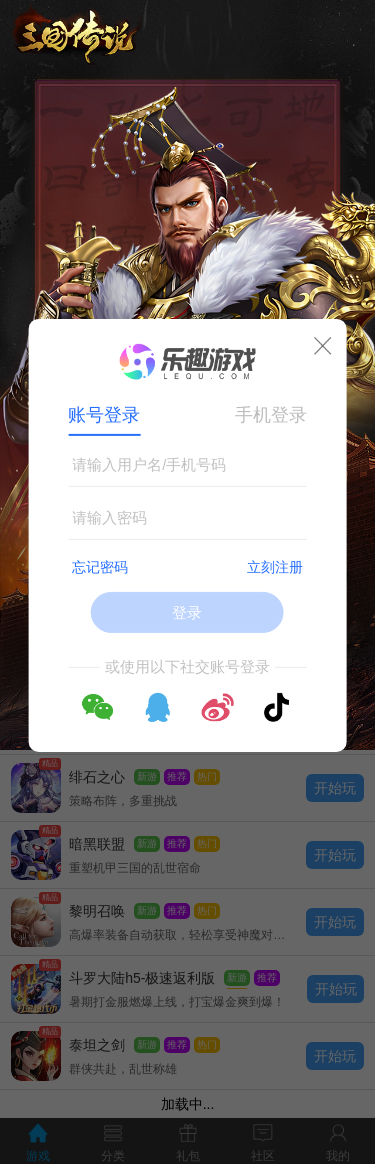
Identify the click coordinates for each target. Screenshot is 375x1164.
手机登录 (271, 415)
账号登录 (104, 415)
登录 (187, 612)
